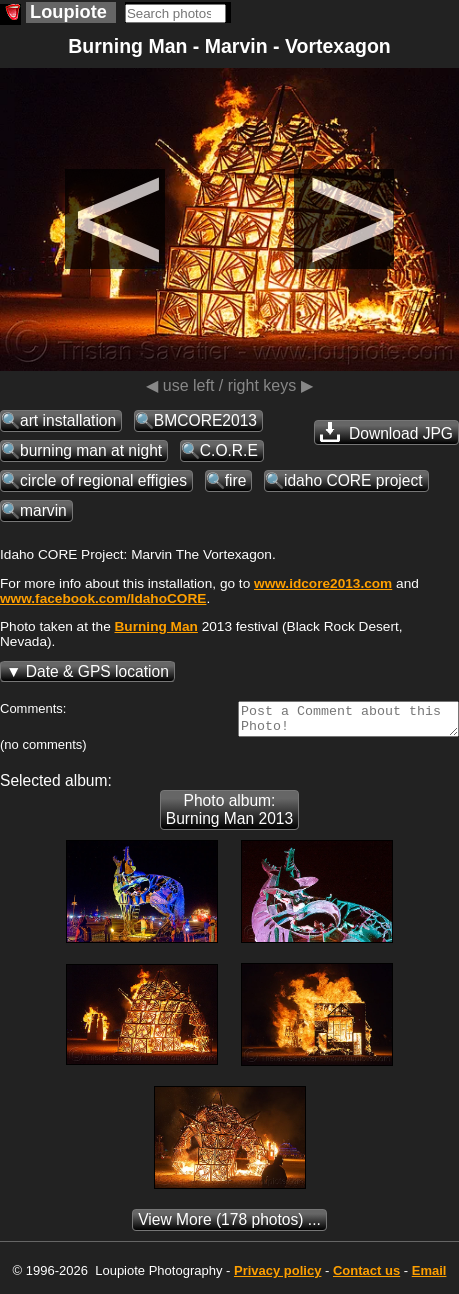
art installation (68, 420)
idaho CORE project (353, 480)
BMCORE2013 (205, 420)
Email (429, 1276)
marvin (43, 510)
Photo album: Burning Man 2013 (229, 815)
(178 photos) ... (229, 1225)
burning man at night (91, 450)
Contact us (366, 1276)
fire (236, 480)
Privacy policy (277, 1276)
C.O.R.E (229, 450)
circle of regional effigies (103, 480)
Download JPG (386, 432)
